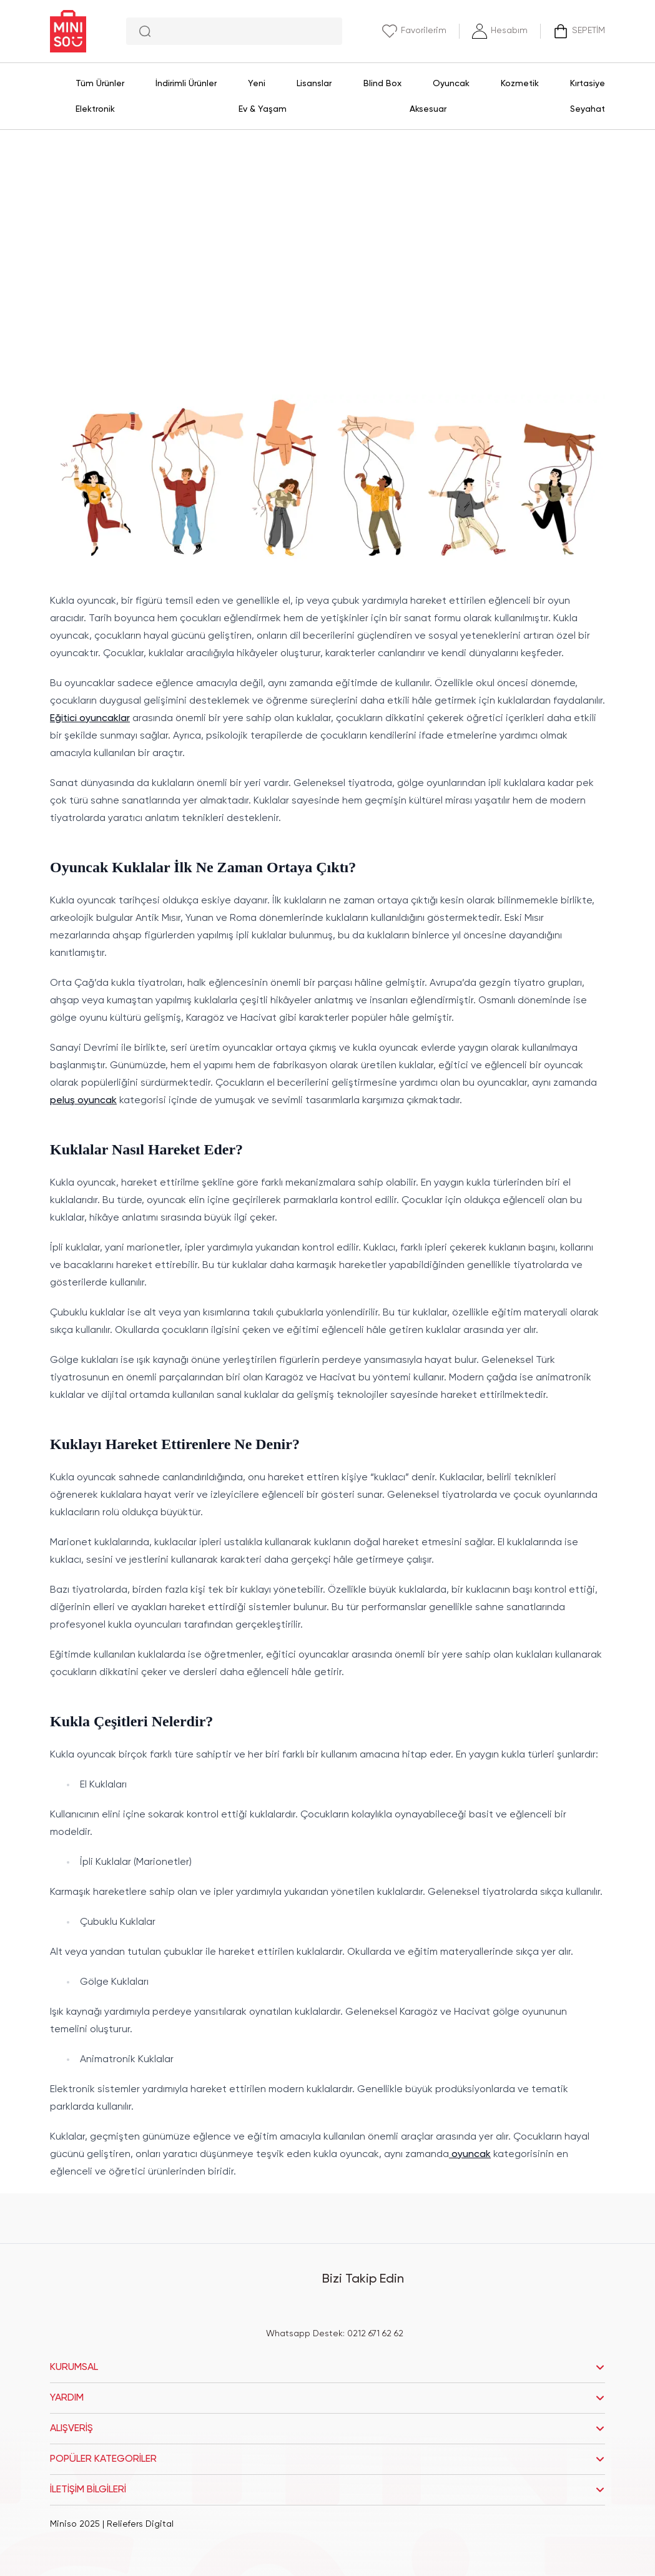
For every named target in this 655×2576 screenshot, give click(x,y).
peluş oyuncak (83, 1101)
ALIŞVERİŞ (327, 2429)
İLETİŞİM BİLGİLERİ (327, 2490)
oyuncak (470, 2155)
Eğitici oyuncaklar (90, 719)
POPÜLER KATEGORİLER (327, 2459)
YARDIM (327, 2398)
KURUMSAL (327, 2367)
